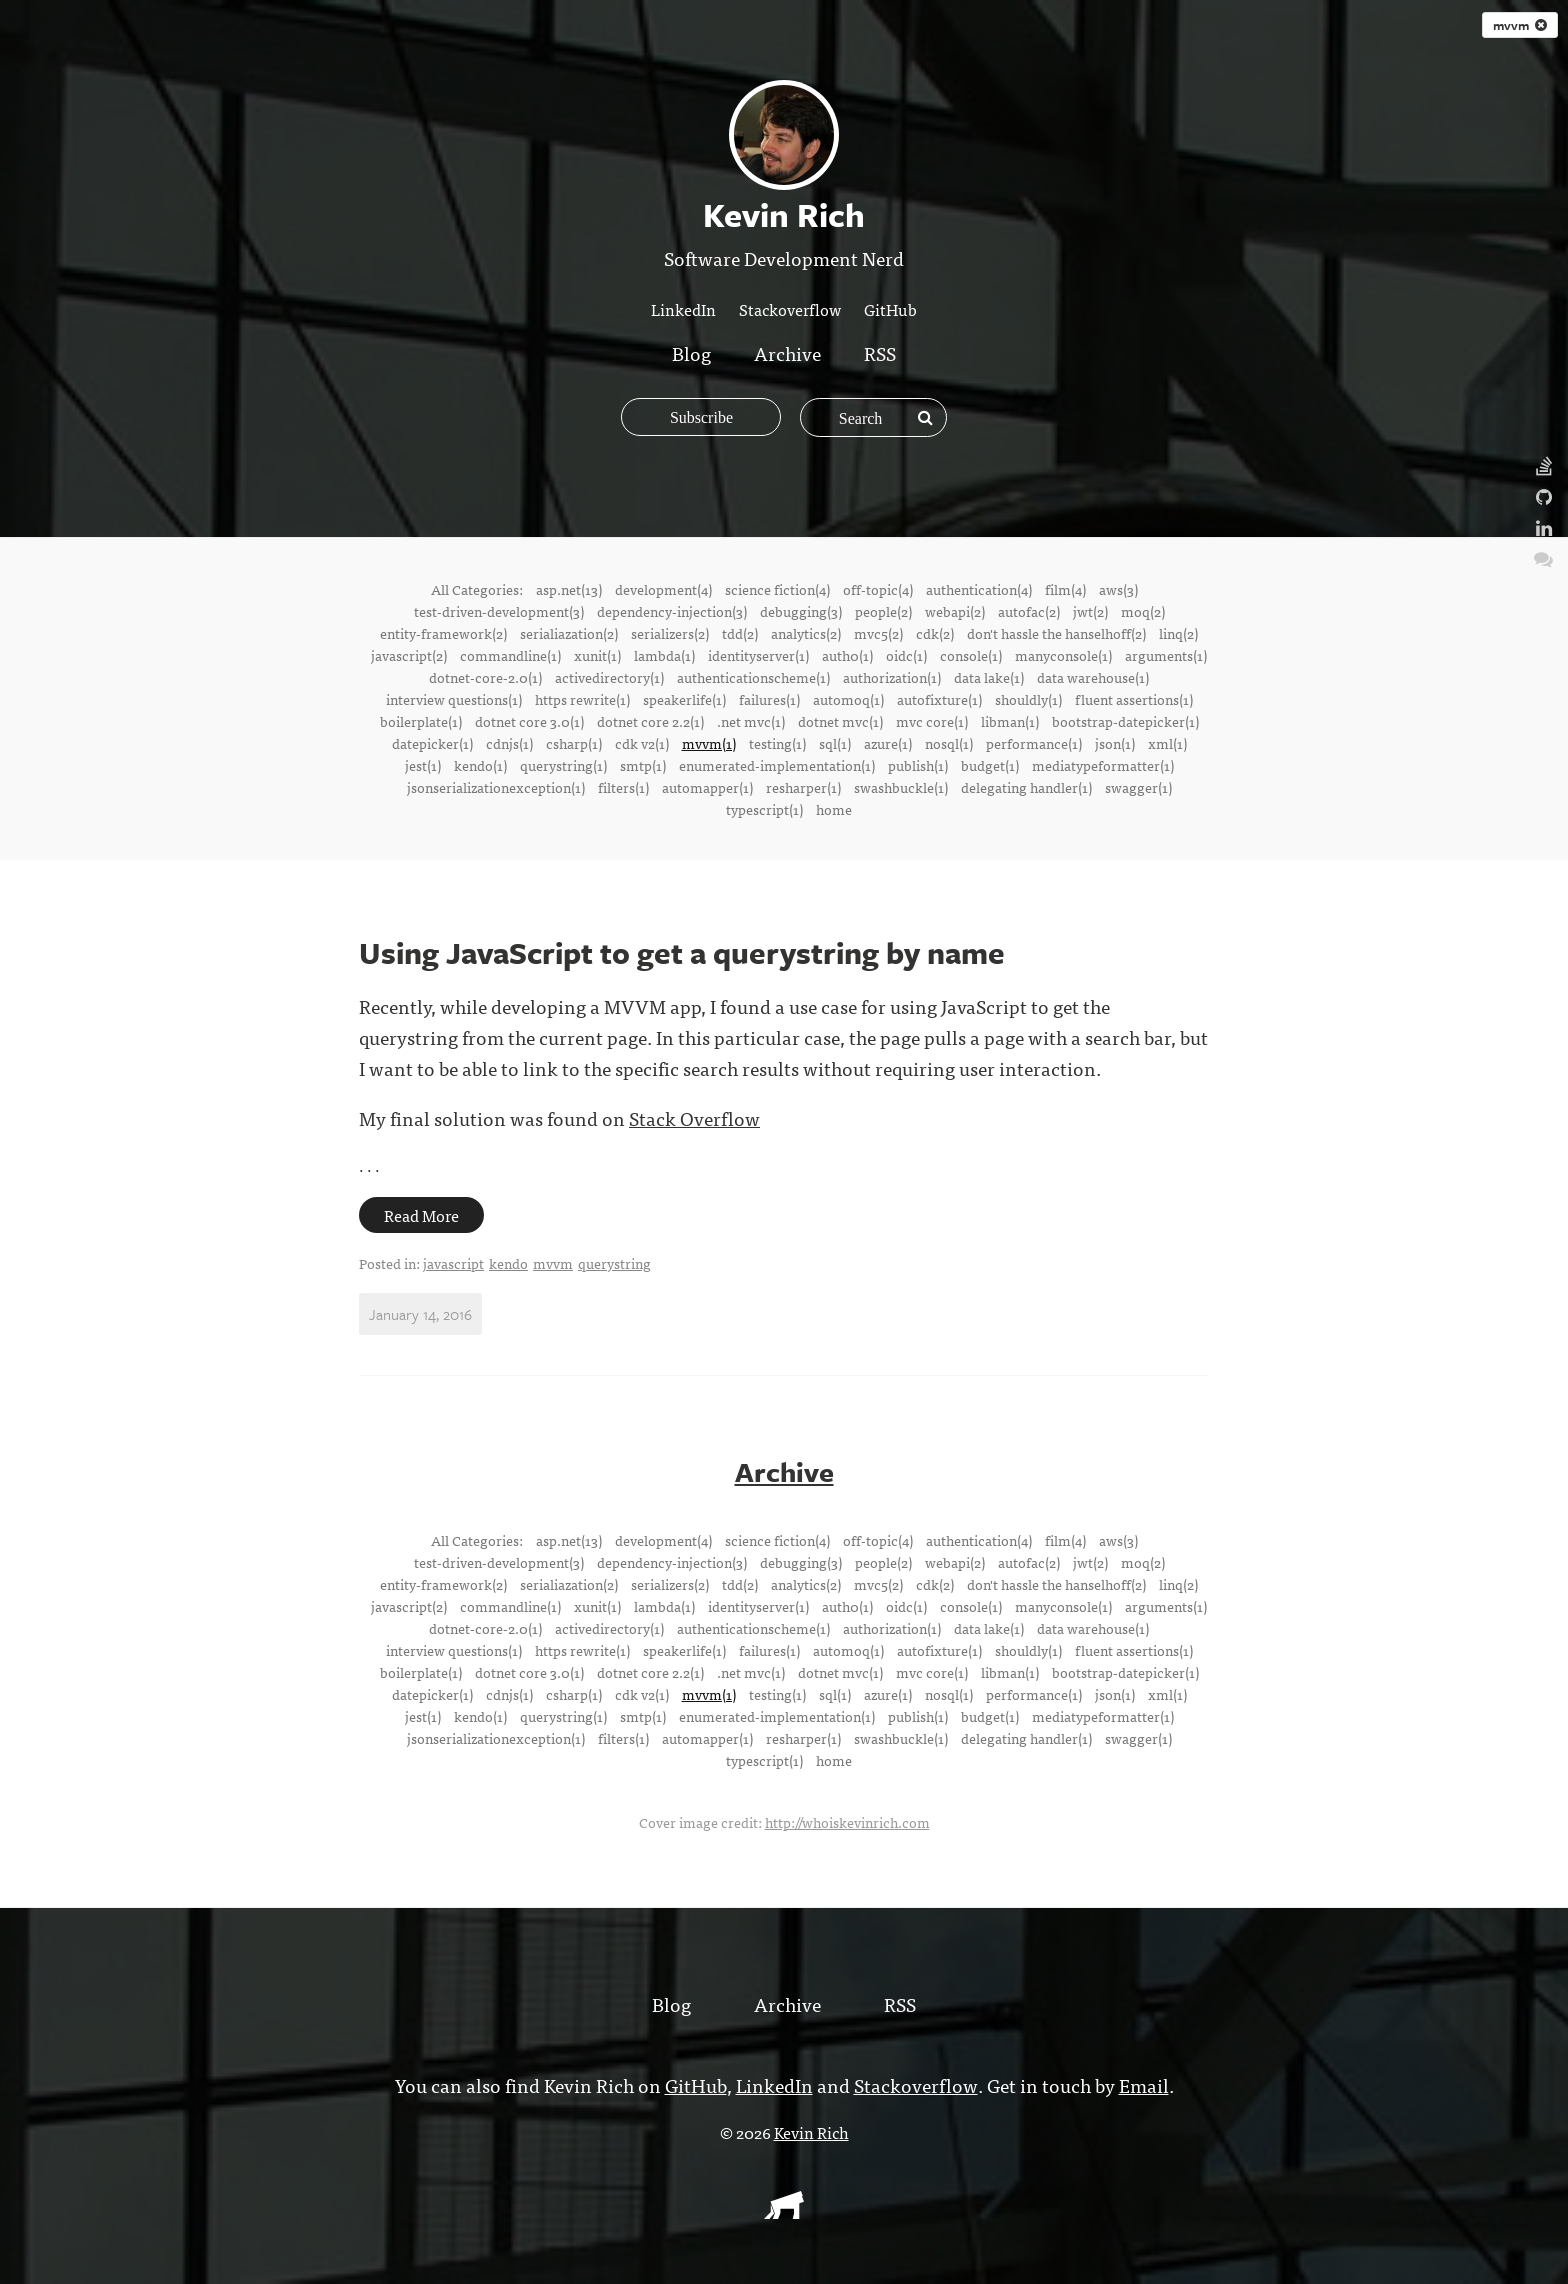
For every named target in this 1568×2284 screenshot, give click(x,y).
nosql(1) (949, 743)
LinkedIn (683, 309)
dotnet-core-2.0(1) (485, 677)
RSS (880, 352)
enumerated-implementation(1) (777, 765)
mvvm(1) (709, 743)
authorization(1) (892, 677)
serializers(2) (670, 633)
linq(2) (1178, 633)
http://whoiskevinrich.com (847, 1821)
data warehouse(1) (1093, 677)
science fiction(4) (777, 589)
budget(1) (990, 765)
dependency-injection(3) (672, 611)
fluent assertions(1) (1134, 699)
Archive (787, 352)
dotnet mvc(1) (840, 721)
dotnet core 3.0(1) (529, 721)
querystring (614, 1263)
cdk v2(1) (642, 743)
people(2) (883, 611)
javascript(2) (409, 655)
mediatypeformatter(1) (1103, 765)
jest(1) (423, 765)
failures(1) (769, 699)
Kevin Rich (811, 2131)
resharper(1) (803, 787)
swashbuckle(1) (901, 787)
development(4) (663, 589)
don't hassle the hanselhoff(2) (1056, 633)
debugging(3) (801, 611)
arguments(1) (1166, 655)
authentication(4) (979, 589)
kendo (508, 1263)
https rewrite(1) (582, 699)
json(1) (1115, 743)
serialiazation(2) (569, 633)
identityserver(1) (758, 655)
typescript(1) (764, 809)
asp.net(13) (569, 589)
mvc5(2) (878, 633)
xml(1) (1167, 743)
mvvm (1520, 25)
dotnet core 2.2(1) (650, 721)
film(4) (1065, 589)
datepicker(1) (432, 743)
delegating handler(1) (1026, 787)
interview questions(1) (454, 699)
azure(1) (888, 743)
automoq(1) (848, 699)
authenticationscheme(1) (753, 677)
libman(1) (1010, 721)
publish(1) (918, 765)
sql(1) (835, 743)
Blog (691, 352)
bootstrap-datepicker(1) (1125, 721)
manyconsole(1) (1063, 655)
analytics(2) (806, 633)
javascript (453, 1263)
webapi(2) (955, 611)
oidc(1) (906, 655)
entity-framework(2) (443, 633)
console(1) (971, 655)
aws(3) (1118, 589)
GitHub (890, 309)
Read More (421, 1215)
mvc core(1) (932, 721)
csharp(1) (574, 743)
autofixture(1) (939, 699)
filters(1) (623, 787)
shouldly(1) (1028, 699)
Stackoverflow (790, 309)
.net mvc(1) (751, 721)
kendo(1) (480, 765)
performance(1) (1034, 743)
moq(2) (1143, 611)
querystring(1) (563, 765)
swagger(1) (1138, 787)
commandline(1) (510, 655)
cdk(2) (935, 633)
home (834, 809)
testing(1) (777, 743)
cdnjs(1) (509, 743)
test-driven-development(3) (499, 611)
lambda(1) (664, 655)
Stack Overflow (694, 1117)
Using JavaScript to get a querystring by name (682, 952)
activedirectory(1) (609, 677)
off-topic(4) (878, 589)
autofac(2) (1029, 611)
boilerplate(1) (421, 721)
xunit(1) (597, 655)
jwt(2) (1090, 611)
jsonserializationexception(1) (496, 787)
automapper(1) (707, 787)
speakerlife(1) (684, 699)
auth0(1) (847, 655)
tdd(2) (740, 633)
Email (1142, 2083)
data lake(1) (989, 677)
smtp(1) (643, 765)
